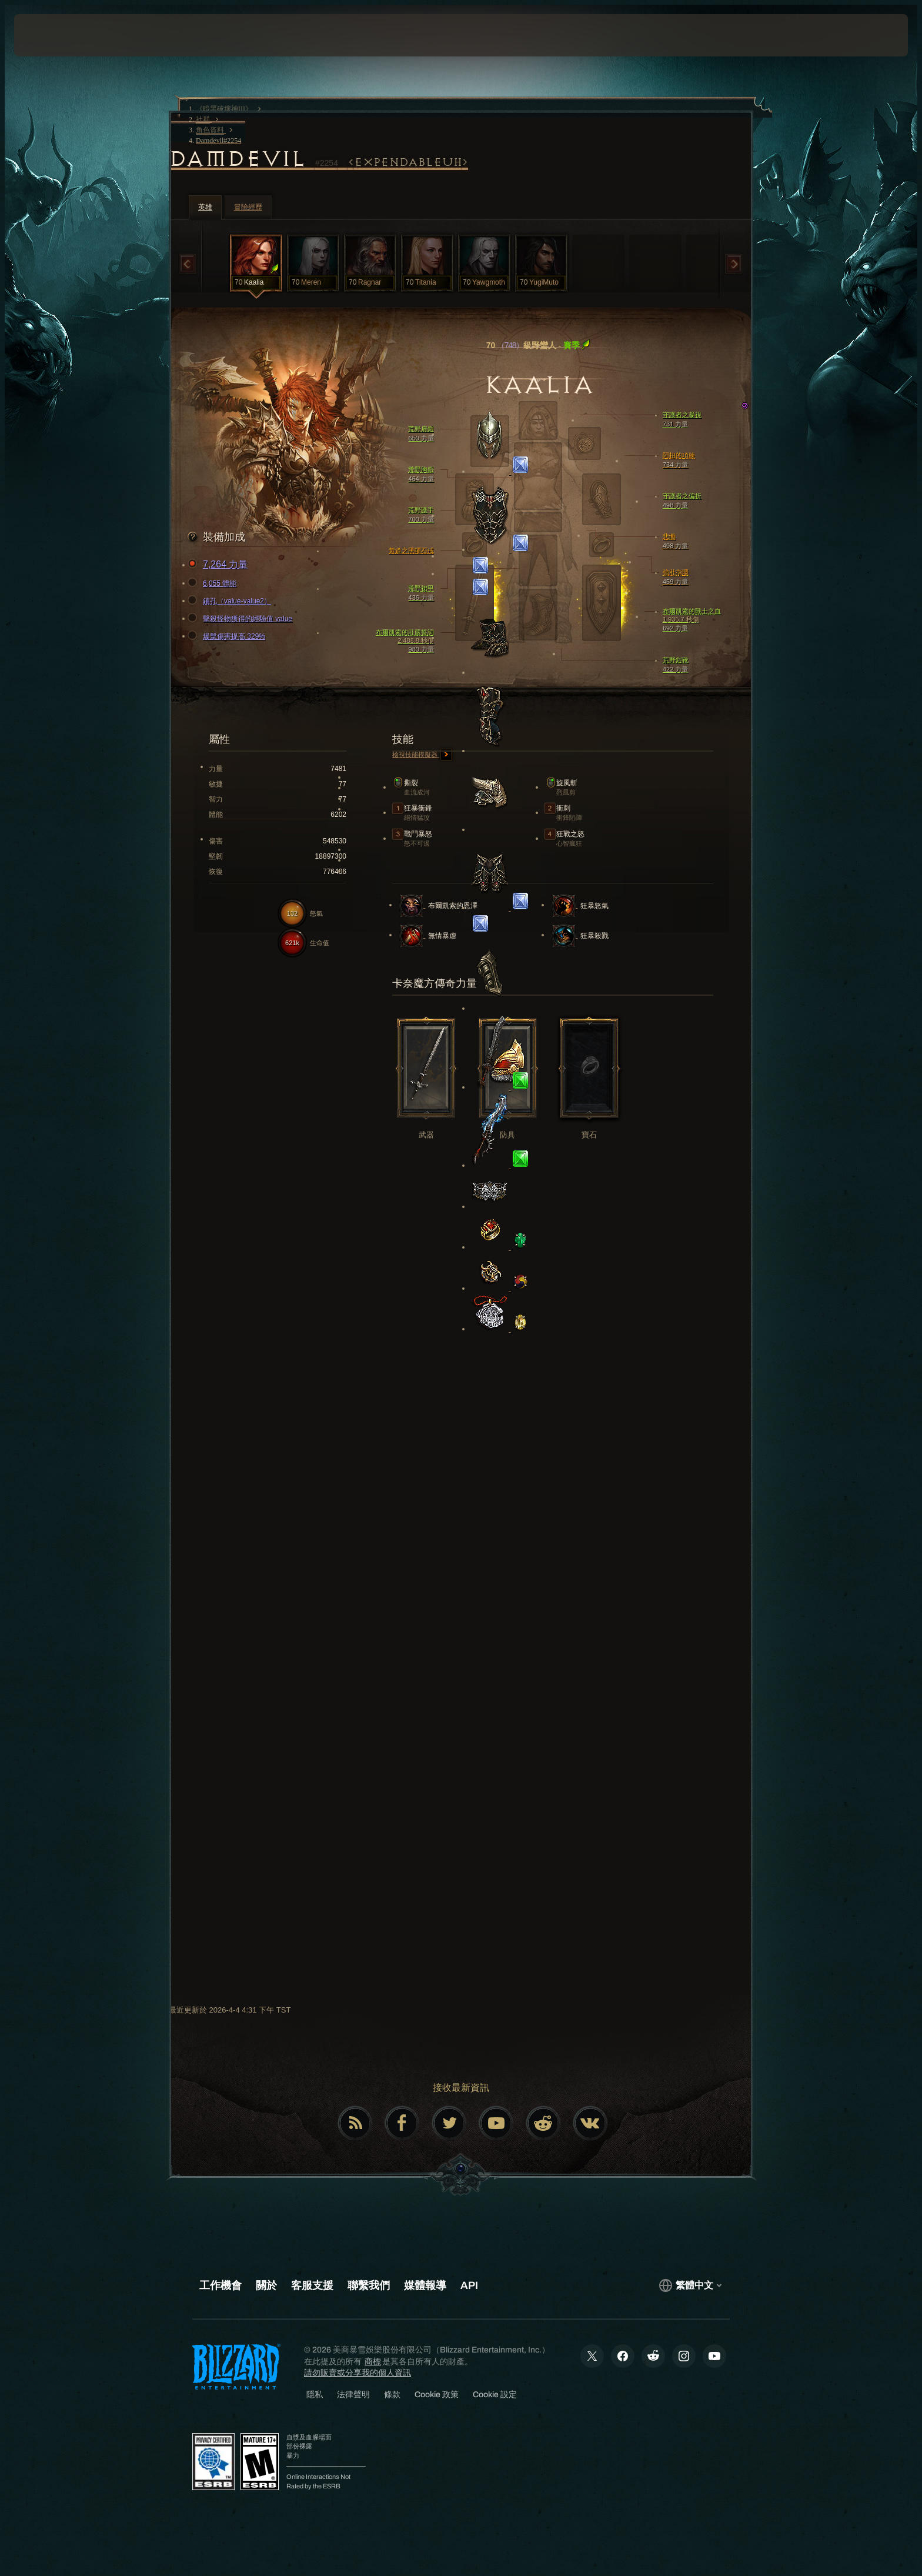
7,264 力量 (219, 565)
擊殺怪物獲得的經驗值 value (241, 618)
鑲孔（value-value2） (231, 601)
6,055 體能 (213, 583)
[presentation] (57, 35)
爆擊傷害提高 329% (228, 636)
